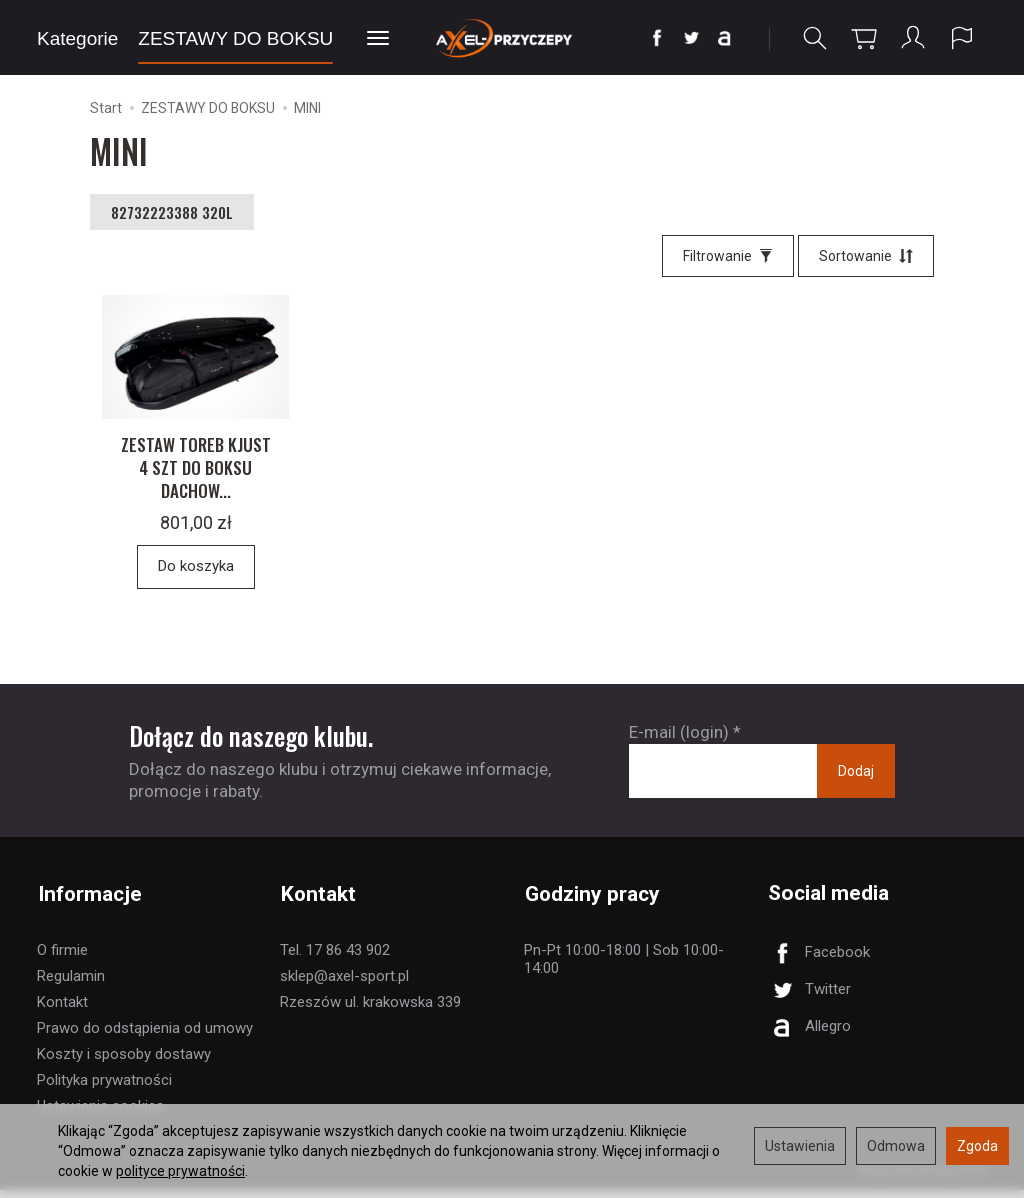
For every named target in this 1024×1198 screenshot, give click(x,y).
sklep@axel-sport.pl (344, 984)
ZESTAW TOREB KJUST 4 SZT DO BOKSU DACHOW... (196, 476)
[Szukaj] (815, 38)
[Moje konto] (913, 38)
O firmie (62, 958)
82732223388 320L (172, 212)
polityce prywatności (180, 1171)
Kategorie (77, 38)
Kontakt (62, 1010)
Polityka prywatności (104, 1088)
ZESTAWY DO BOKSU (235, 38)
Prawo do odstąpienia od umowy (145, 1036)
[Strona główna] (512, 37)
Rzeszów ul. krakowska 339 (370, 1010)
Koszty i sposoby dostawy (124, 1062)
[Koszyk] (864, 38)
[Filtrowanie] (728, 256)
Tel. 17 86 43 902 (335, 958)
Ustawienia (800, 1146)
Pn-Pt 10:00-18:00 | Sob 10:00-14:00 (624, 967)
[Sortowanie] (866, 256)
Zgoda (977, 1146)
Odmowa (896, 1146)
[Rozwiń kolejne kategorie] (378, 39)
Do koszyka (196, 576)
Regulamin (71, 984)
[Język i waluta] (962, 38)
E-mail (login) (679, 741)
